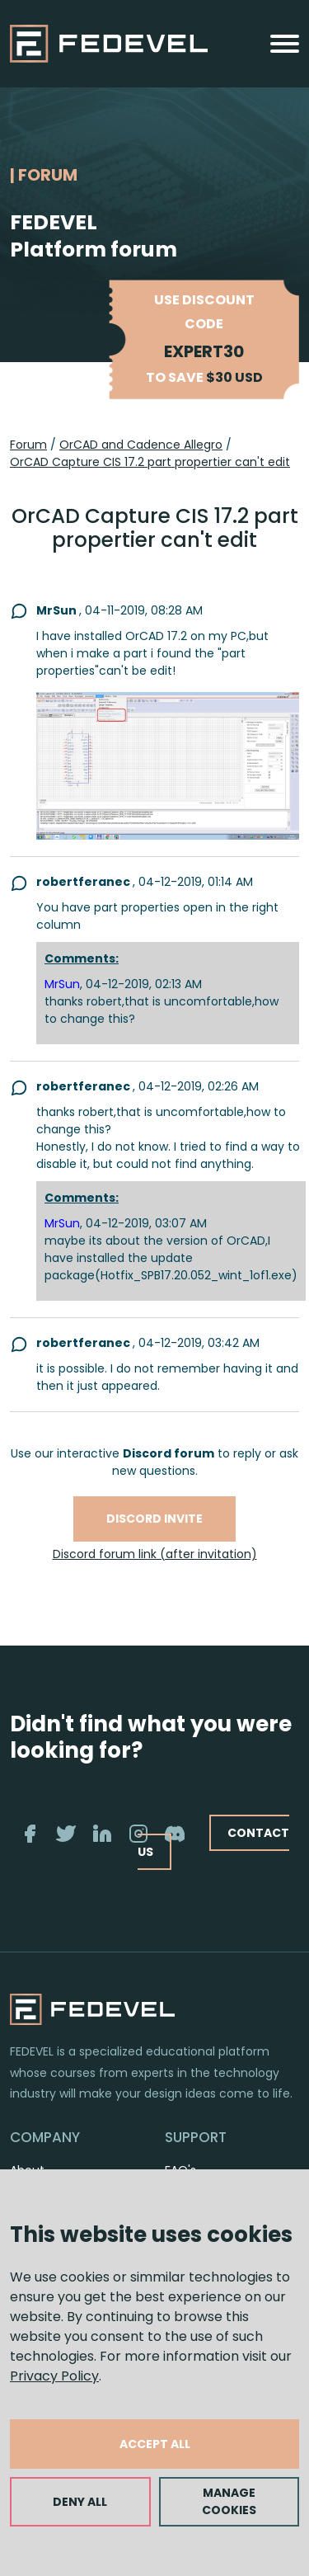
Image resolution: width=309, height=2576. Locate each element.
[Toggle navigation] (284, 44)
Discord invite (154, 1518)
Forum (28, 444)
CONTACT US (213, 1842)
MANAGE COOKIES (229, 2501)
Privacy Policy (54, 2375)
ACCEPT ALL (154, 2444)
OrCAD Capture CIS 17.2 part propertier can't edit (150, 462)
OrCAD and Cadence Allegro (140, 444)
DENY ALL (80, 2502)
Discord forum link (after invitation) (155, 1554)
